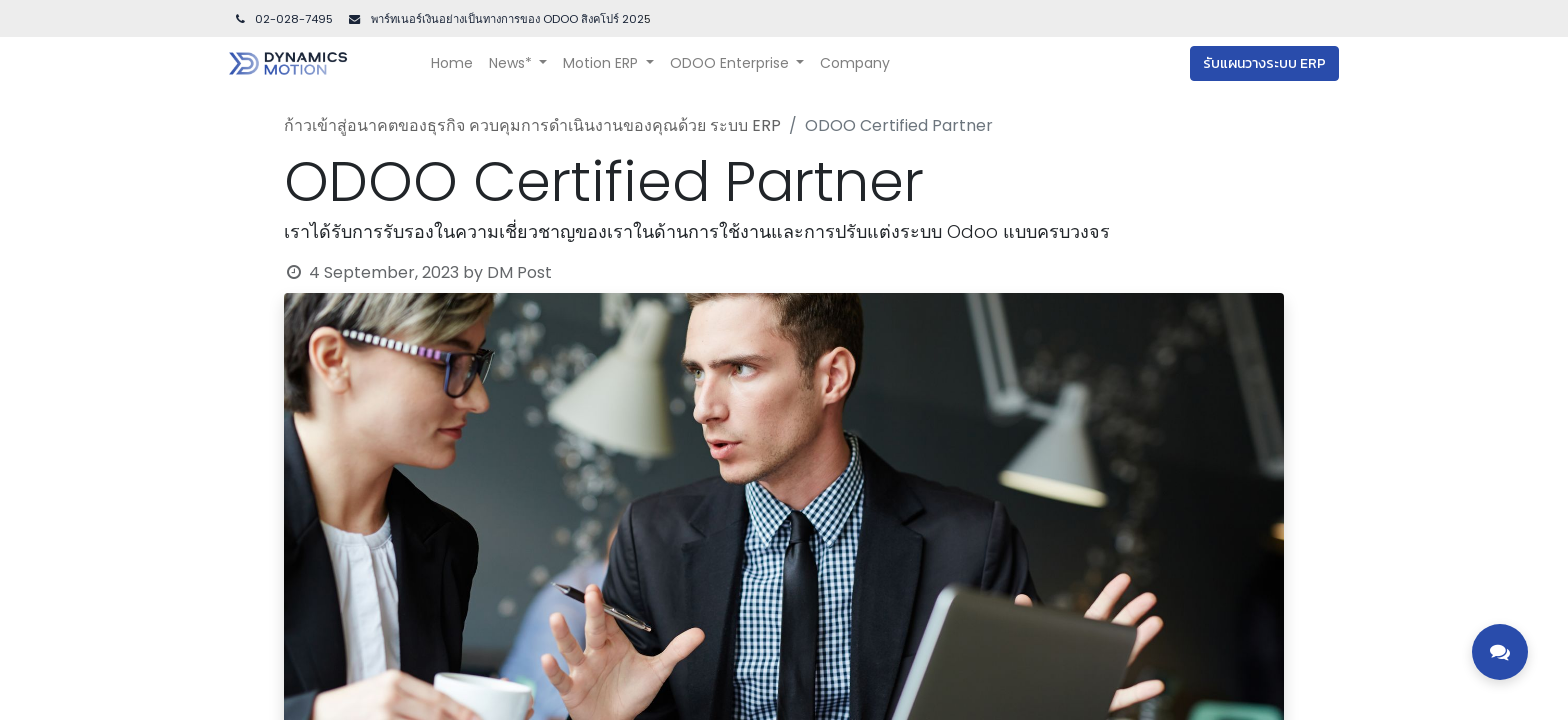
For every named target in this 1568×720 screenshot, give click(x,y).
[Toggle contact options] (1500, 652)
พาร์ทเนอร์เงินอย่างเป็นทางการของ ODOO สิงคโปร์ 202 (506, 19)
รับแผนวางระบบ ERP (1264, 63)
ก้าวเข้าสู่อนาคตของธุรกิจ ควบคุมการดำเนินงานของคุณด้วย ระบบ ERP (532, 125)
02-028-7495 (283, 19)
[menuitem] (452, 63)
